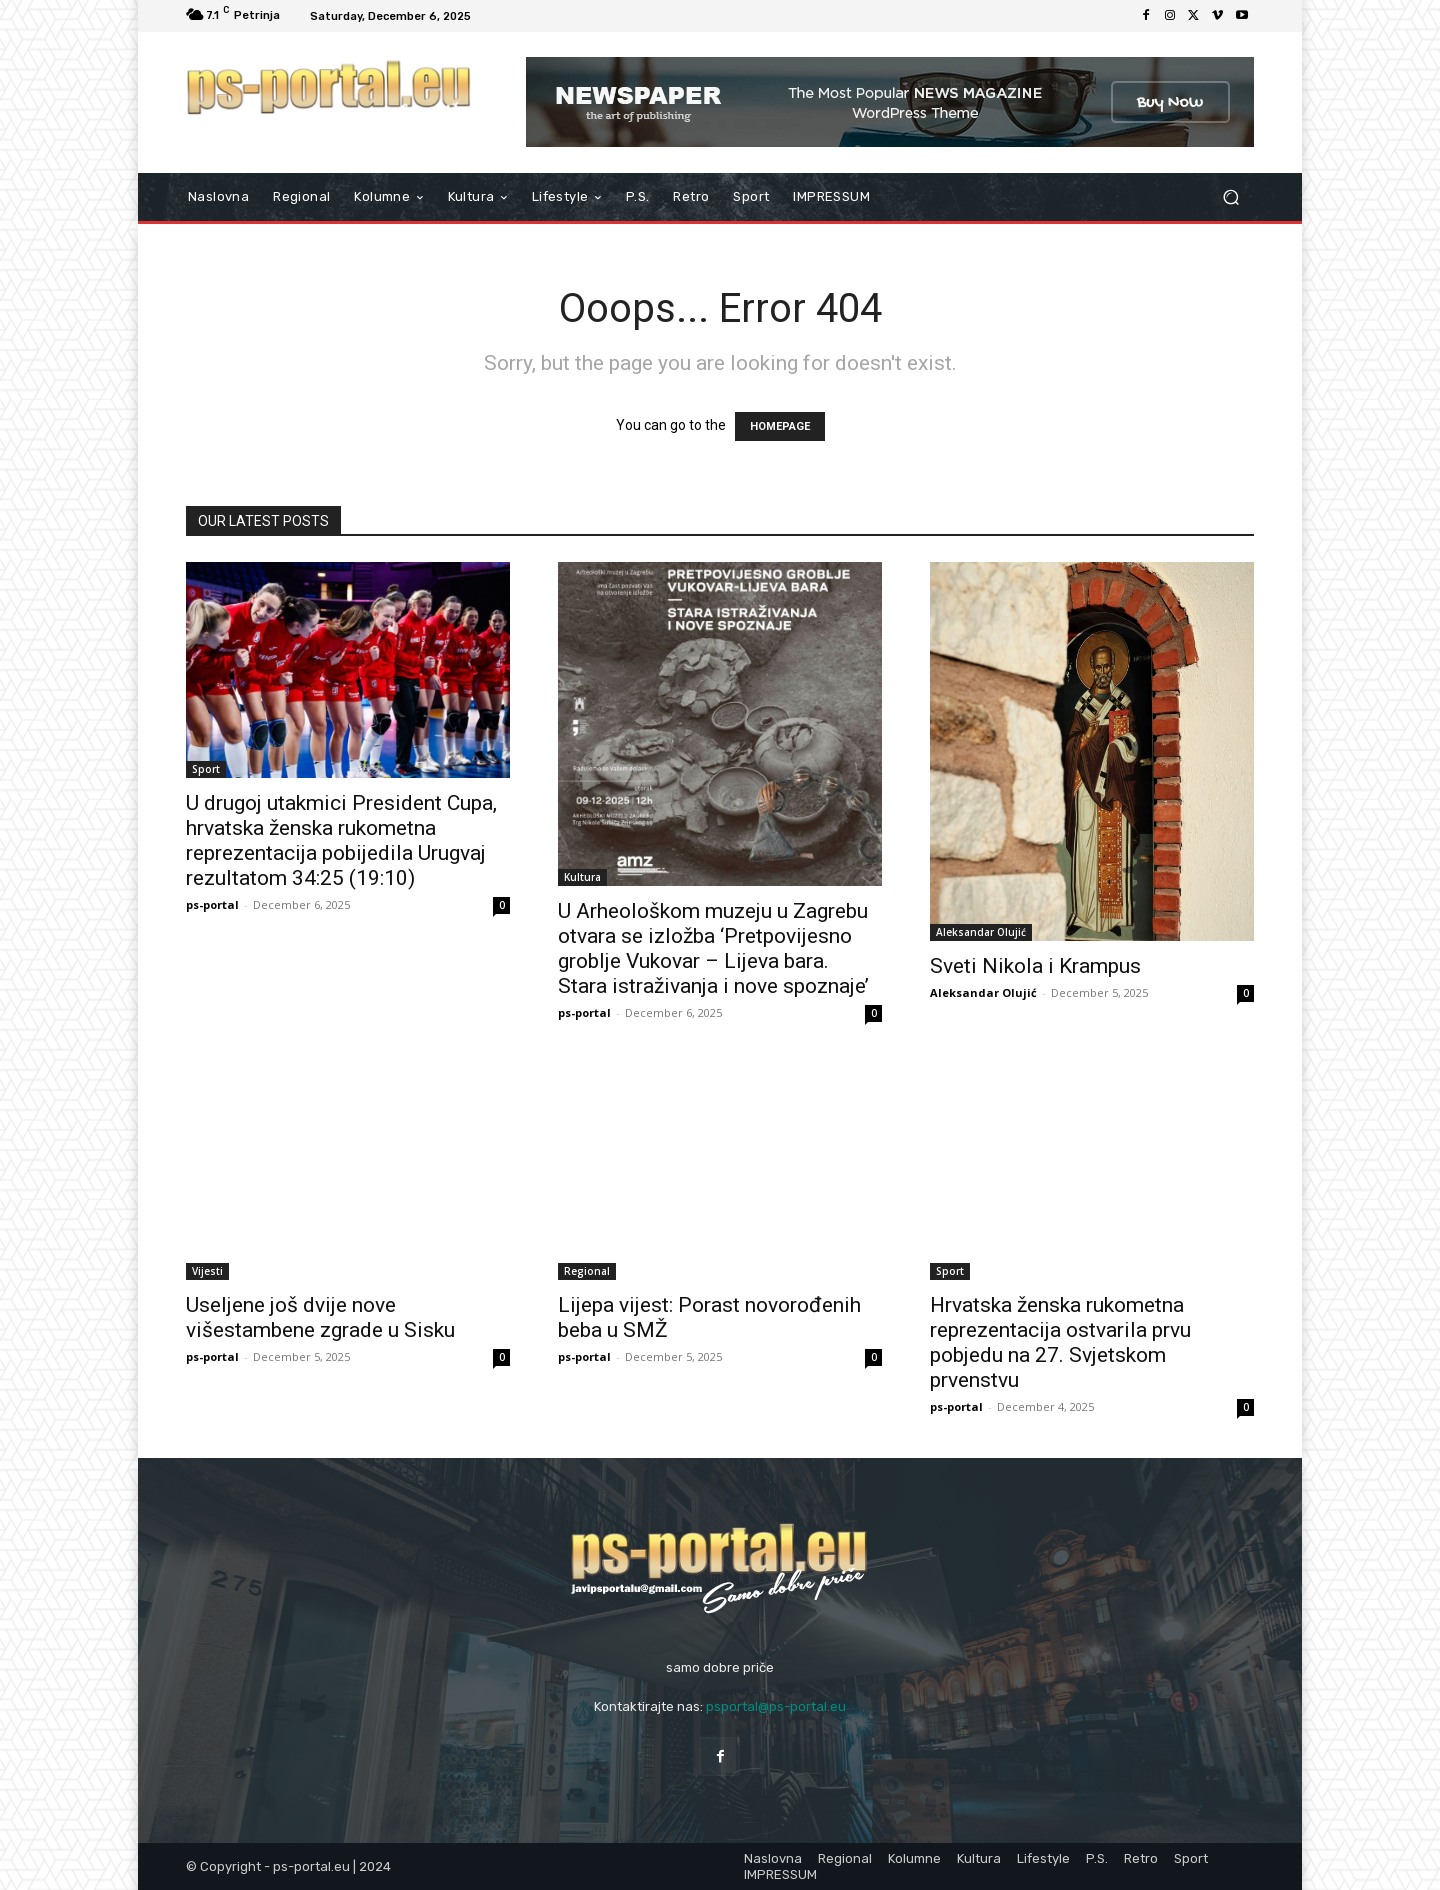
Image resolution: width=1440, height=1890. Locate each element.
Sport (206, 769)
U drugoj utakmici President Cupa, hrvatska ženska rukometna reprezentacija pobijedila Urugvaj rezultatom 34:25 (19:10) (341, 840)
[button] (1230, 197)
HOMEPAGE (780, 426)
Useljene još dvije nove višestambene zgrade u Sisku (320, 1317)
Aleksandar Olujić (981, 932)
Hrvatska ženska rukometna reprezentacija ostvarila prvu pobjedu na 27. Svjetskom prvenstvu (1060, 1342)
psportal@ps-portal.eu (776, 1706)
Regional (587, 1271)
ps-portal (212, 904)
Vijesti (207, 1271)
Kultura (582, 877)
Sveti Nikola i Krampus (1035, 966)
